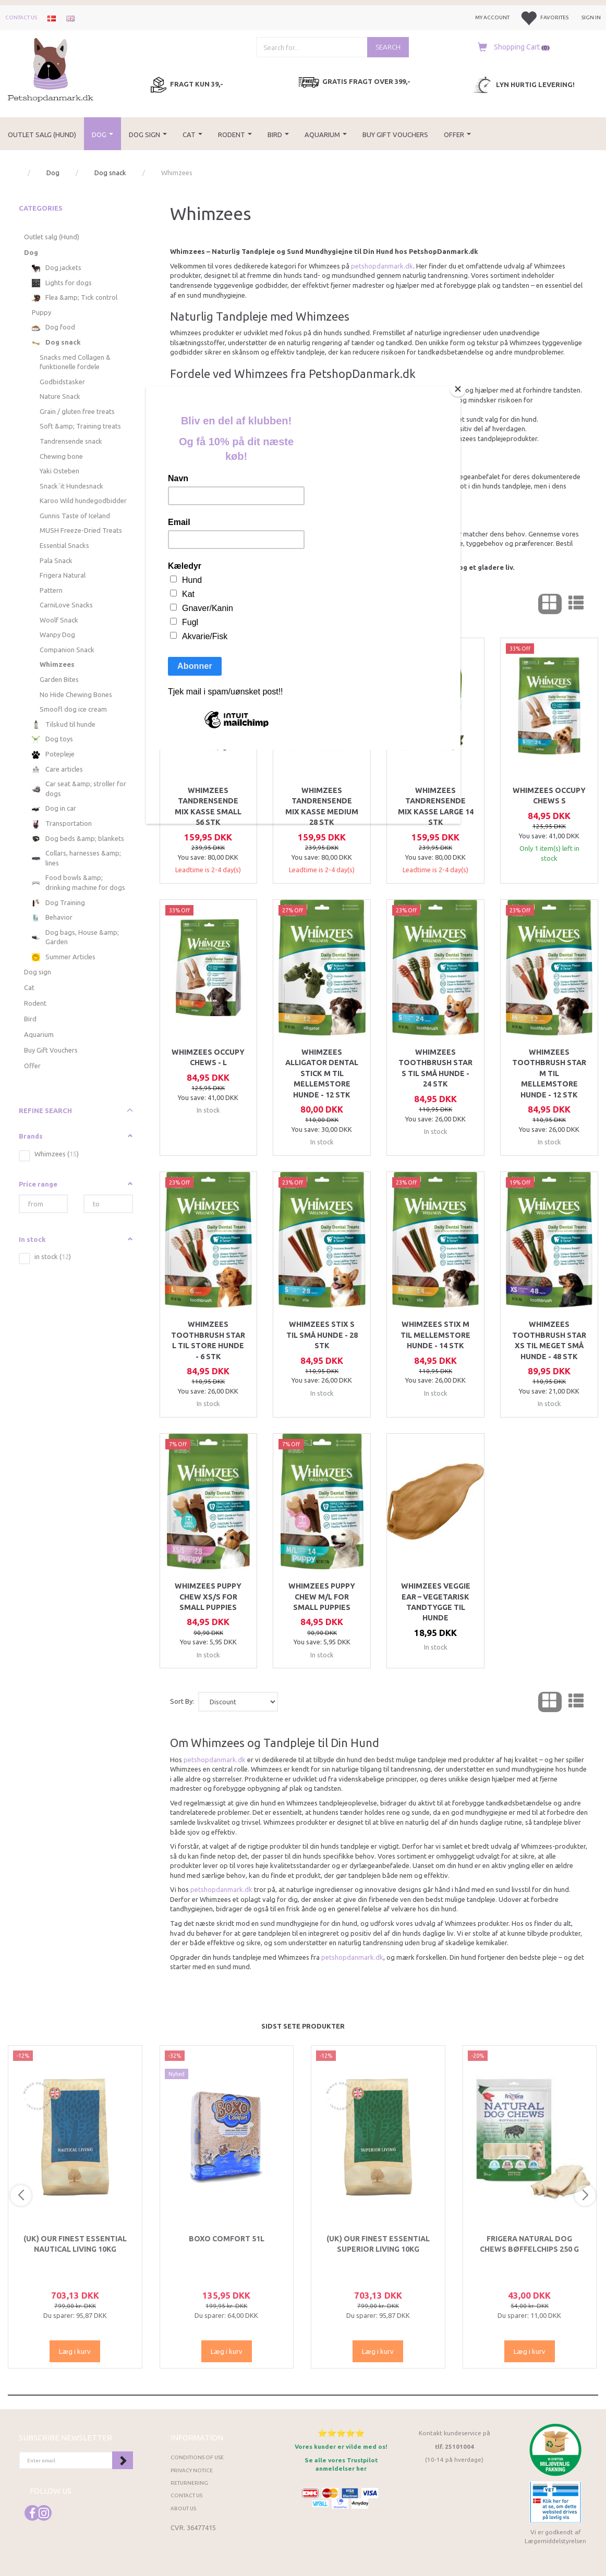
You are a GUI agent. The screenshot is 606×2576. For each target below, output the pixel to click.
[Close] (458, 389)
